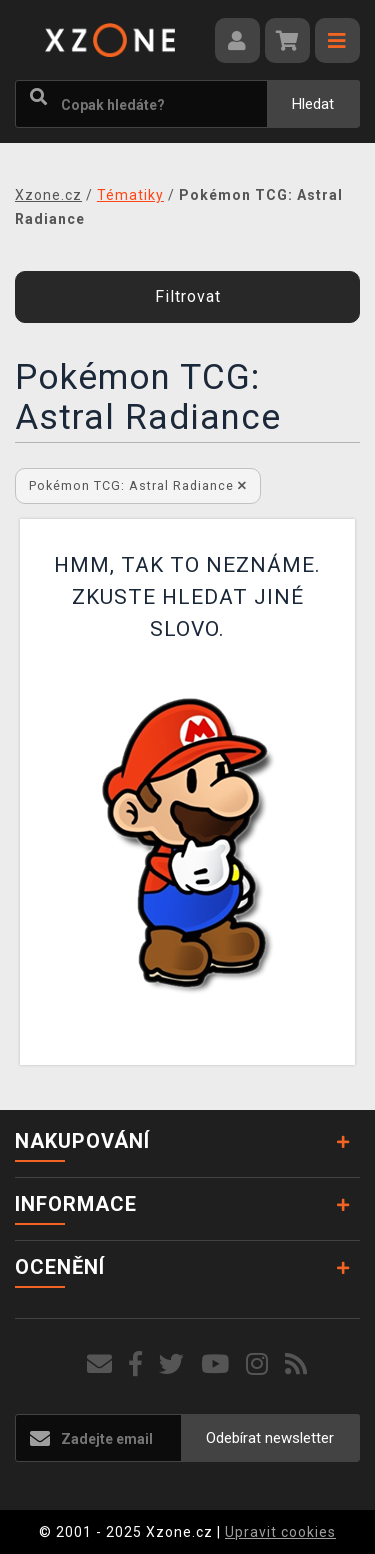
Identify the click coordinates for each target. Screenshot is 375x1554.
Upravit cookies (280, 1532)
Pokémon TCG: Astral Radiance (138, 485)
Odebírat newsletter (270, 1438)
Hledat (313, 104)
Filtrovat (188, 296)
